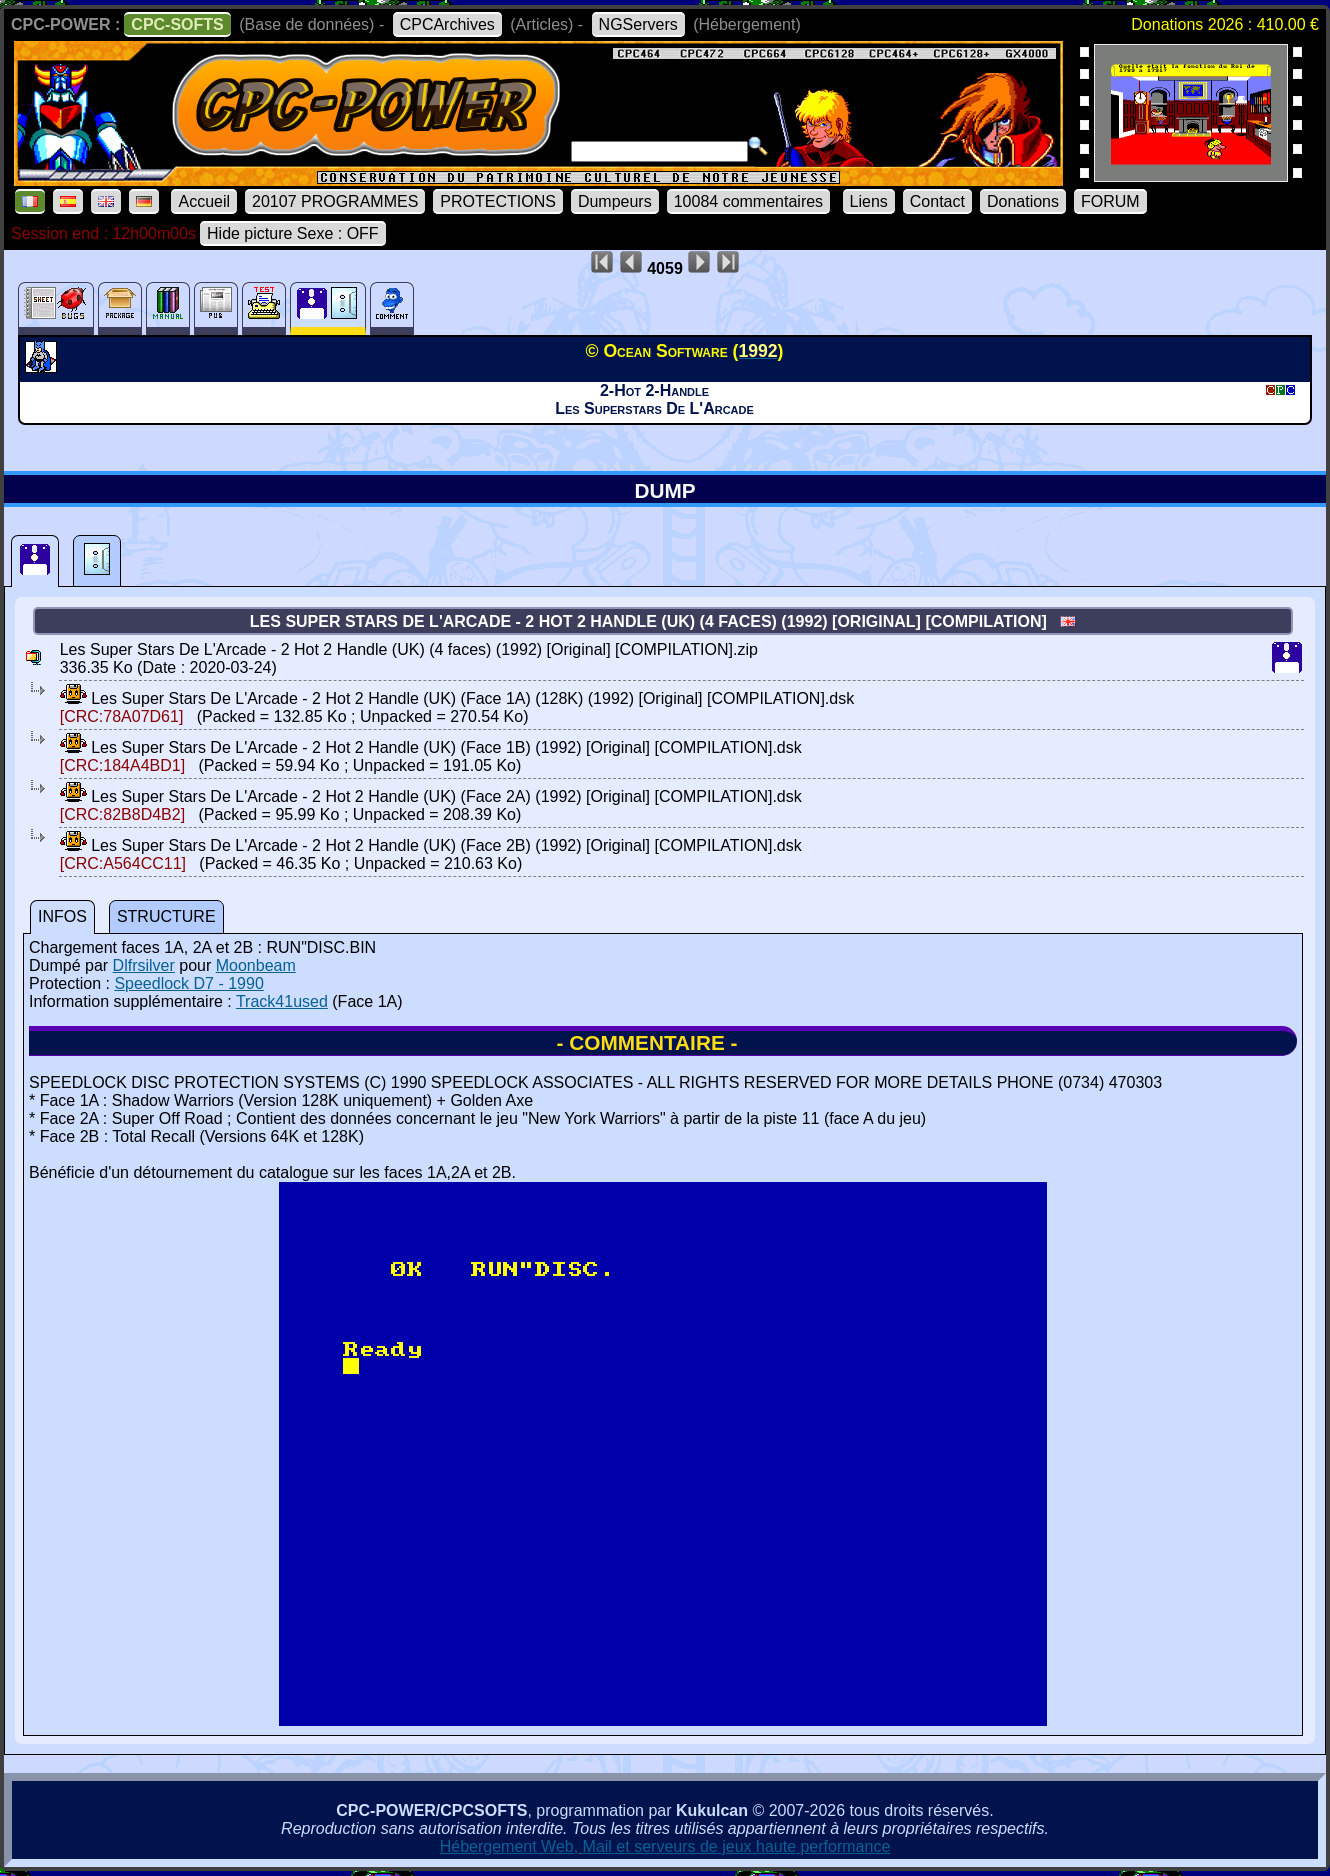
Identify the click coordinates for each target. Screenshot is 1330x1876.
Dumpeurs (615, 201)
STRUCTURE (166, 916)
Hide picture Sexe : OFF (293, 233)
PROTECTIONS (498, 201)
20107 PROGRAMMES (335, 201)
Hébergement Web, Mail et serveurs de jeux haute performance (665, 1846)
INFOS (62, 916)
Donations (1023, 201)
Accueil (204, 201)
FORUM (1110, 201)
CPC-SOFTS (177, 24)
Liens (869, 201)
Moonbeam (256, 965)
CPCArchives (447, 24)
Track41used (282, 1001)
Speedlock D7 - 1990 (188, 983)
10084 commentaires (748, 201)
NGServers (638, 24)
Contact (937, 201)
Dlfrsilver (144, 965)
